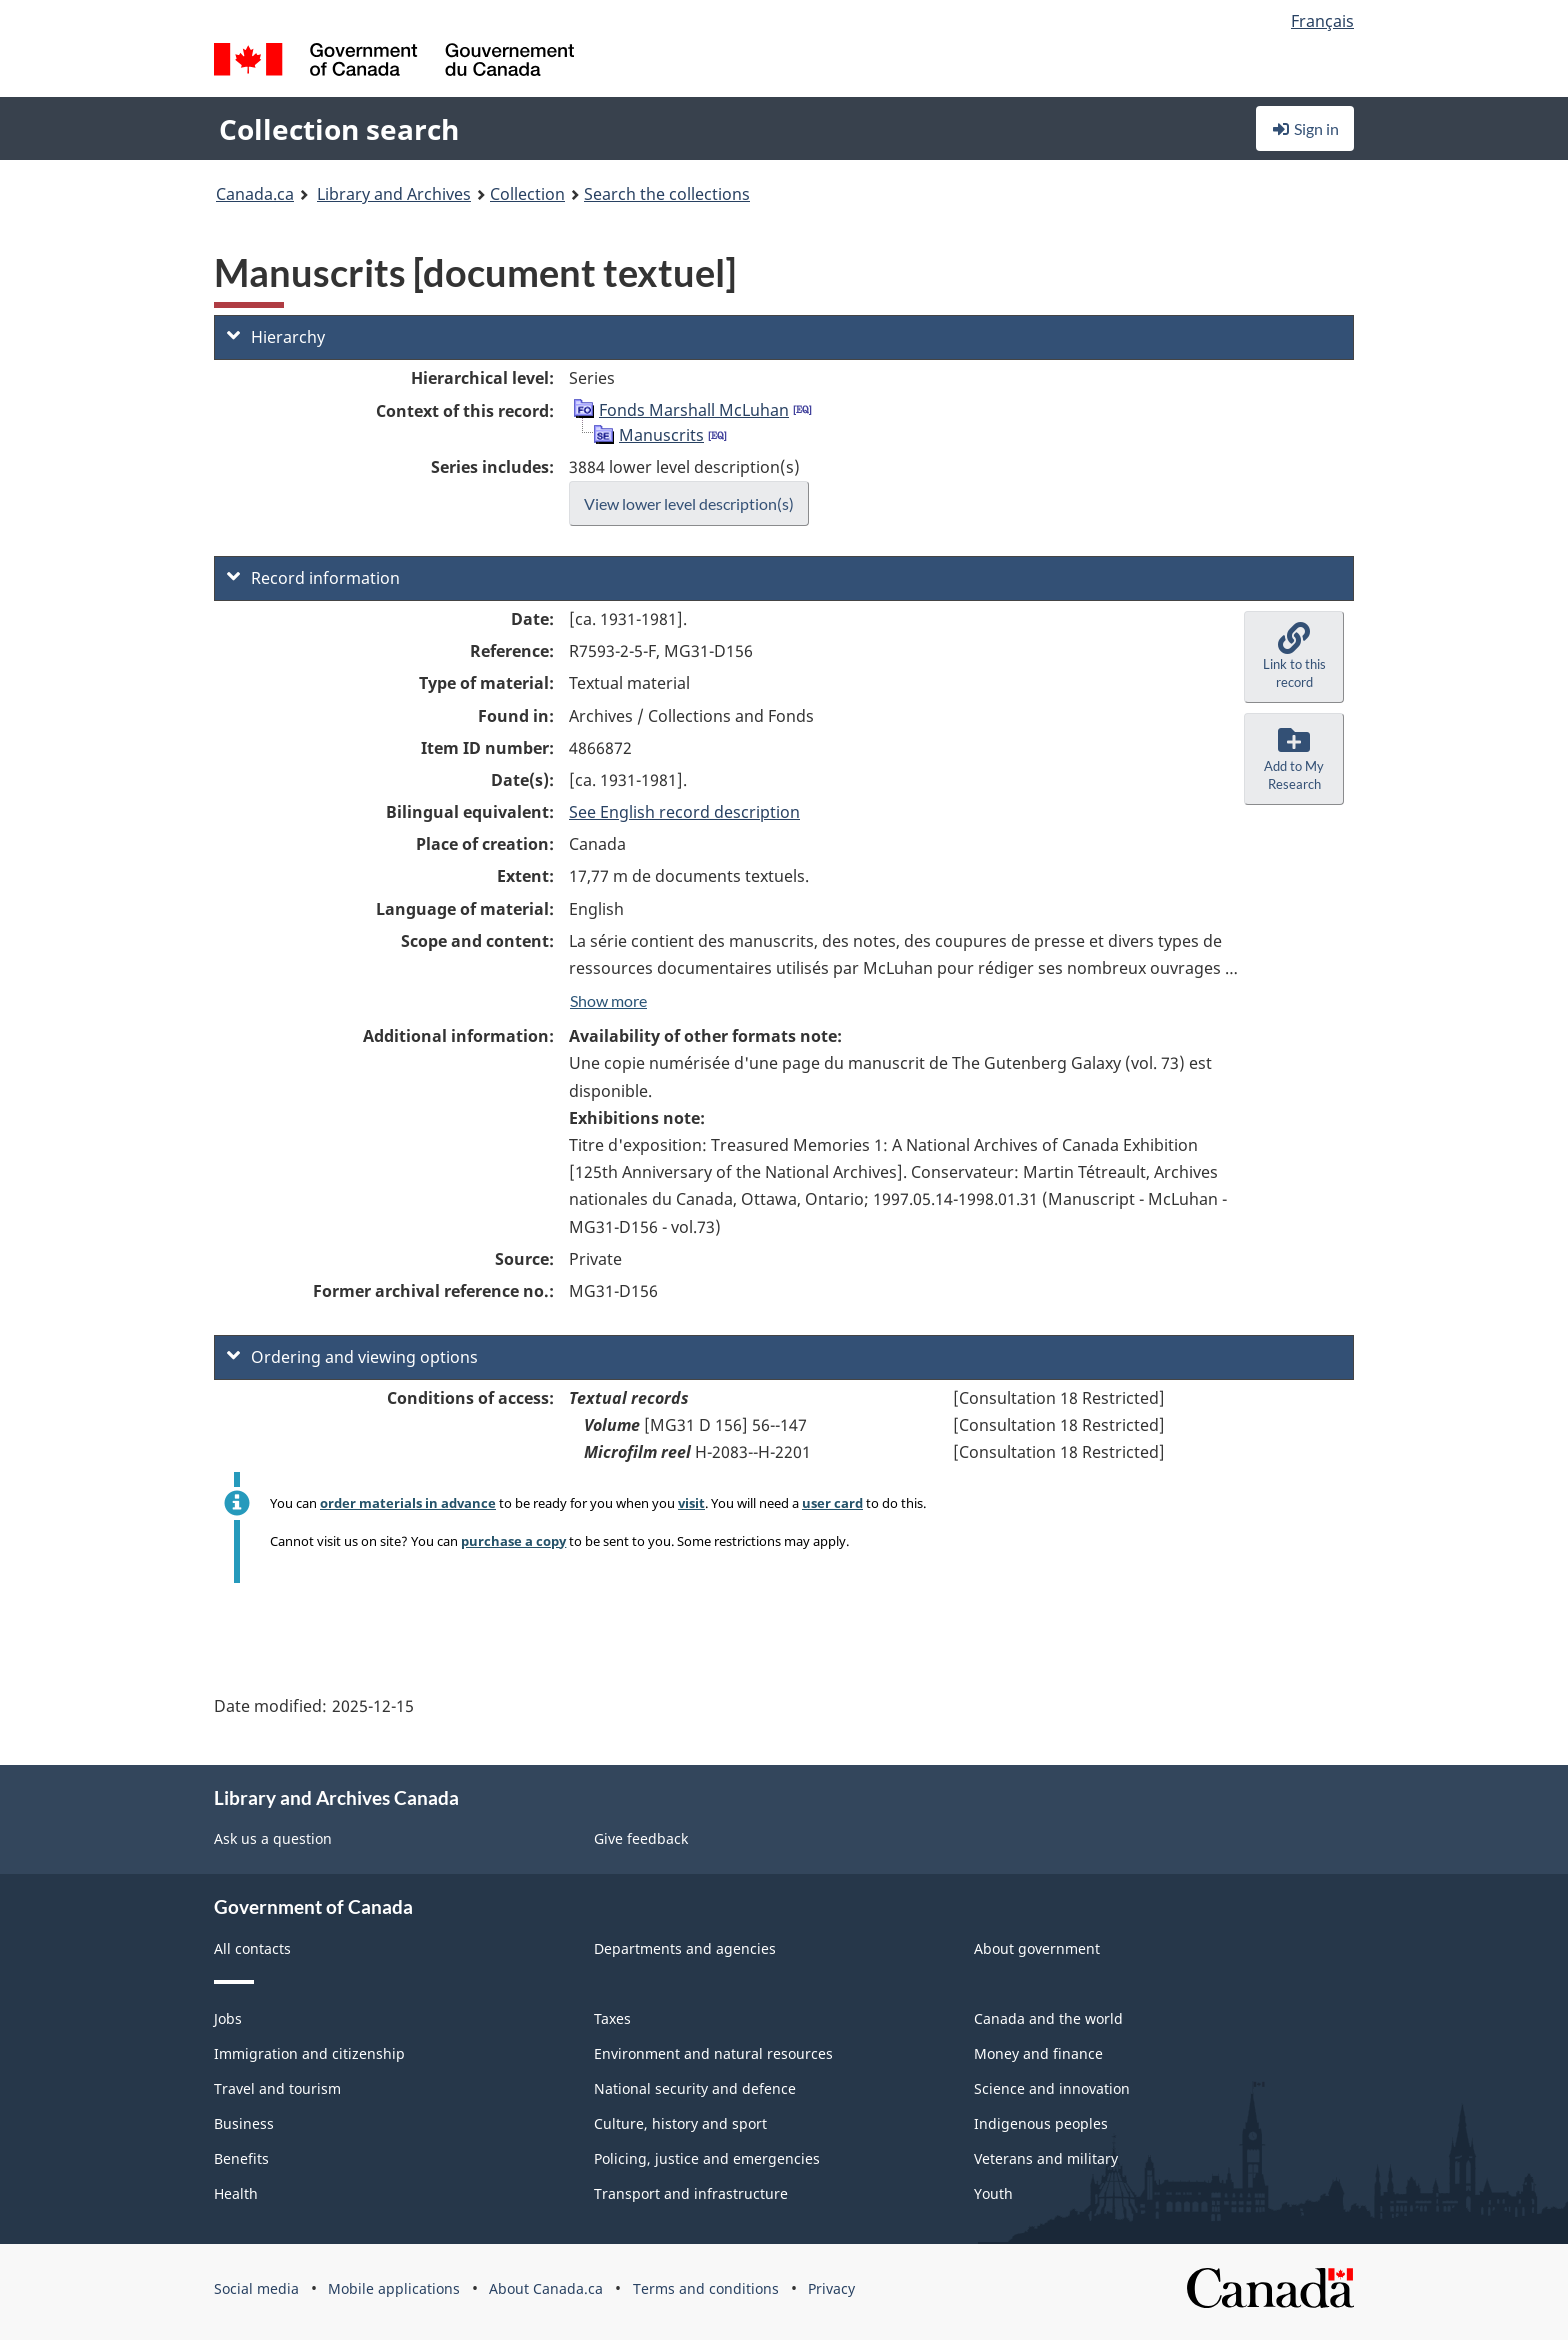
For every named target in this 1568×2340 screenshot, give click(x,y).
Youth (993, 2193)
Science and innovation (1052, 2088)
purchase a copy (513, 1541)
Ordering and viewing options (352, 1357)
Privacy (831, 2288)
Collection (527, 194)
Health (236, 2193)
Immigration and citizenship (309, 2053)
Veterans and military (1046, 2158)
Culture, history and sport (680, 2123)
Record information (313, 578)
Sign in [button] (1305, 128)
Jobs (228, 2018)
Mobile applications (394, 2288)
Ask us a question (273, 1838)
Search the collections (667, 194)
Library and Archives (394, 194)
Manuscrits (661, 435)
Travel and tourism (277, 2088)
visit (691, 1503)
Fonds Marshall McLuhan (694, 410)
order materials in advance (408, 1503)
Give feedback (641, 1838)
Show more (608, 1000)
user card (832, 1503)
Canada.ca (255, 194)
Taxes (612, 2018)
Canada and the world (1048, 2018)
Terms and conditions (706, 2288)
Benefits (241, 2158)
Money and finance (1038, 2053)
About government (1037, 1948)
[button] (1294, 657)
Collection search (339, 129)
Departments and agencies (685, 1948)
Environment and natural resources (713, 2053)
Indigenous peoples (1041, 2123)
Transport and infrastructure (691, 2193)
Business (244, 2123)
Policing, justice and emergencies (707, 2158)
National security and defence (695, 2088)
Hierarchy (276, 337)
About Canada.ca (546, 2288)
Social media (256, 2288)
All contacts (252, 1948)
